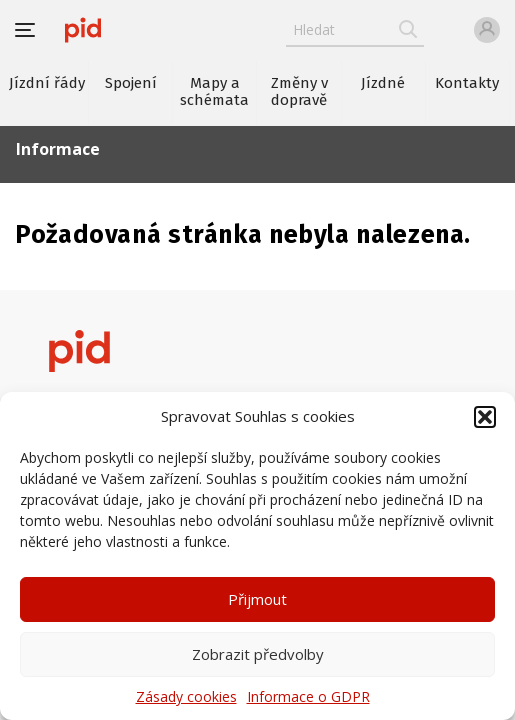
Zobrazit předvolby (258, 654)
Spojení (131, 83)
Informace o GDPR (308, 696)
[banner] (83, 30)
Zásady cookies (186, 696)
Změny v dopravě (299, 91)
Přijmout (257, 599)
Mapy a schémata (214, 91)
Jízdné (383, 83)
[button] (485, 417)
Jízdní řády (47, 83)
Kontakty (467, 83)
